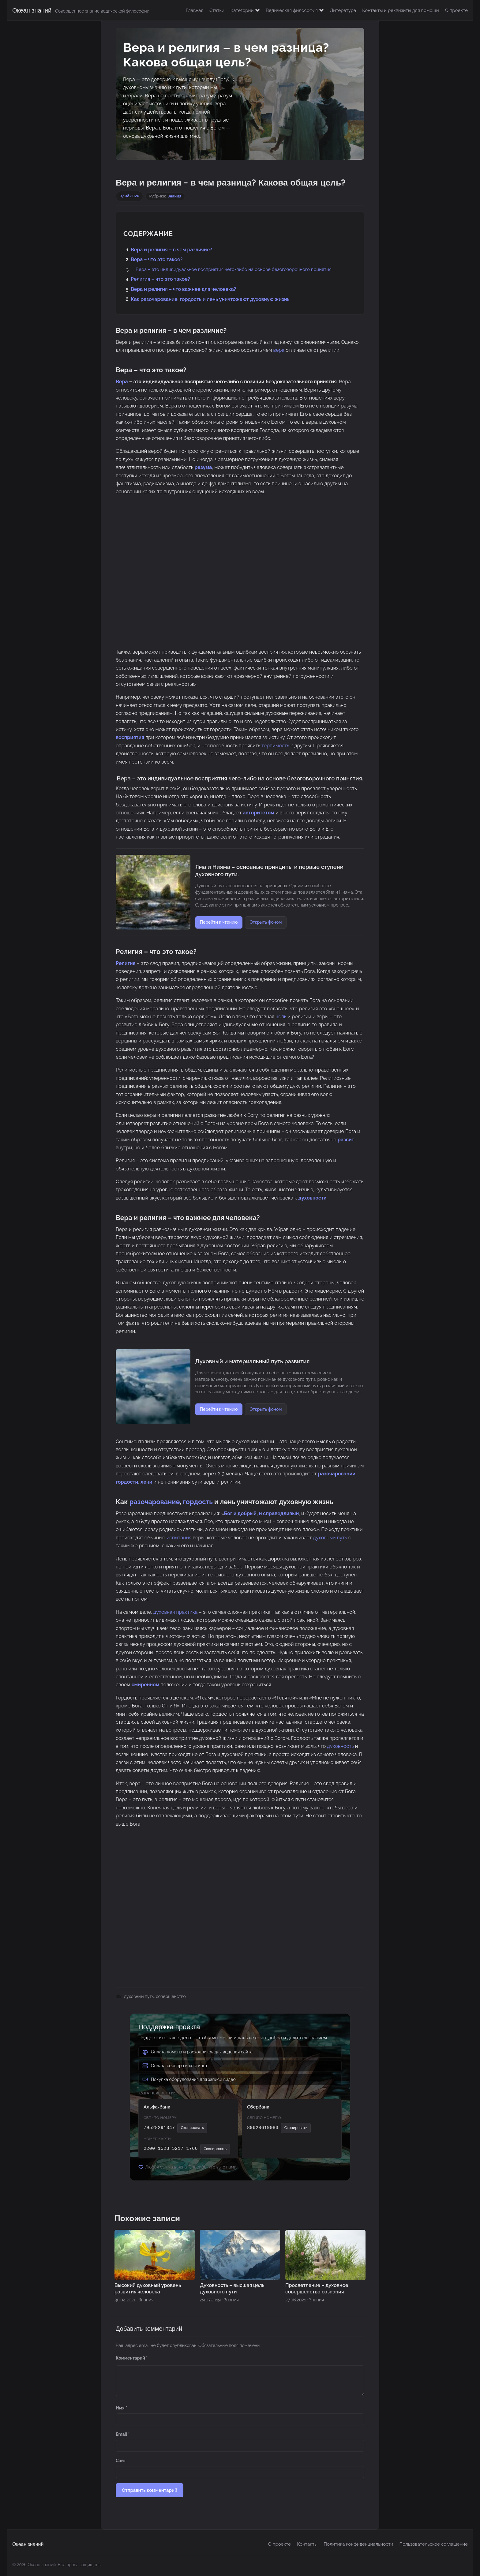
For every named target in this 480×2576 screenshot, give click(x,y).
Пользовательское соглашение (433, 2544)
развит (346, 1140)
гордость (198, 1502)
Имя (121, 2407)
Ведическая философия (295, 10)
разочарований (336, 1474)
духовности (312, 1198)
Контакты (307, 2544)
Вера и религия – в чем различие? (171, 250)
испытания (179, 1538)
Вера (122, 382)
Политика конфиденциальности (358, 2544)
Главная (194, 10)
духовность (340, 1746)
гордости (127, 1482)
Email (122, 2434)
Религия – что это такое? (160, 279)
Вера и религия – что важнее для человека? (183, 289)
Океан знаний (31, 10)
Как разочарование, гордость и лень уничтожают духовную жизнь (210, 299)
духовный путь (330, 1538)
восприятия (130, 737)
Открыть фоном (265, 922)
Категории (245, 10)
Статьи (216, 10)
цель (281, 1017)
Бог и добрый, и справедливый (261, 1513)
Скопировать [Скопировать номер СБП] (192, 2128)
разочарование (154, 1502)
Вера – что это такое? (156, 259)
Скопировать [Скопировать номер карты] (215, 2149)
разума (203, 467)
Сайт (121, 2460)
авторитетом (258, 813)
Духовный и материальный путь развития (252, 1361)
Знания (174, 196)
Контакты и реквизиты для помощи (400, 10)
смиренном (145, 1685)
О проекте (456, 10)
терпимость (275, 746)
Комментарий (132, 2358)
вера (279, 350)
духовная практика (175, 1612)
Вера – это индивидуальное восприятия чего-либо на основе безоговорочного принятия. (234, 269)
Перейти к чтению (219, 922)
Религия (125, 963)
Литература (343, 10)
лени (146, 1482)
